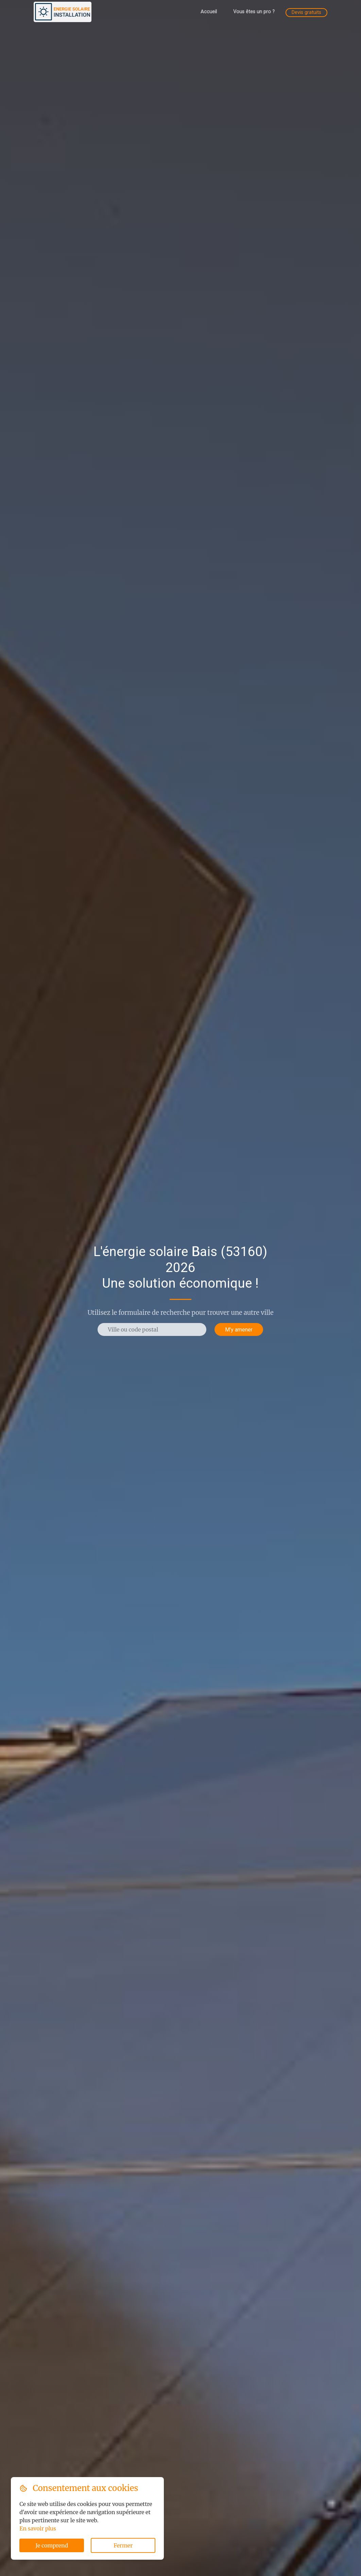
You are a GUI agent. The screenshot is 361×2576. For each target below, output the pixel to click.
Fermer (123, 2545)
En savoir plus (37, 2528)
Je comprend (51, 2545)
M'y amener (239, 1329)
